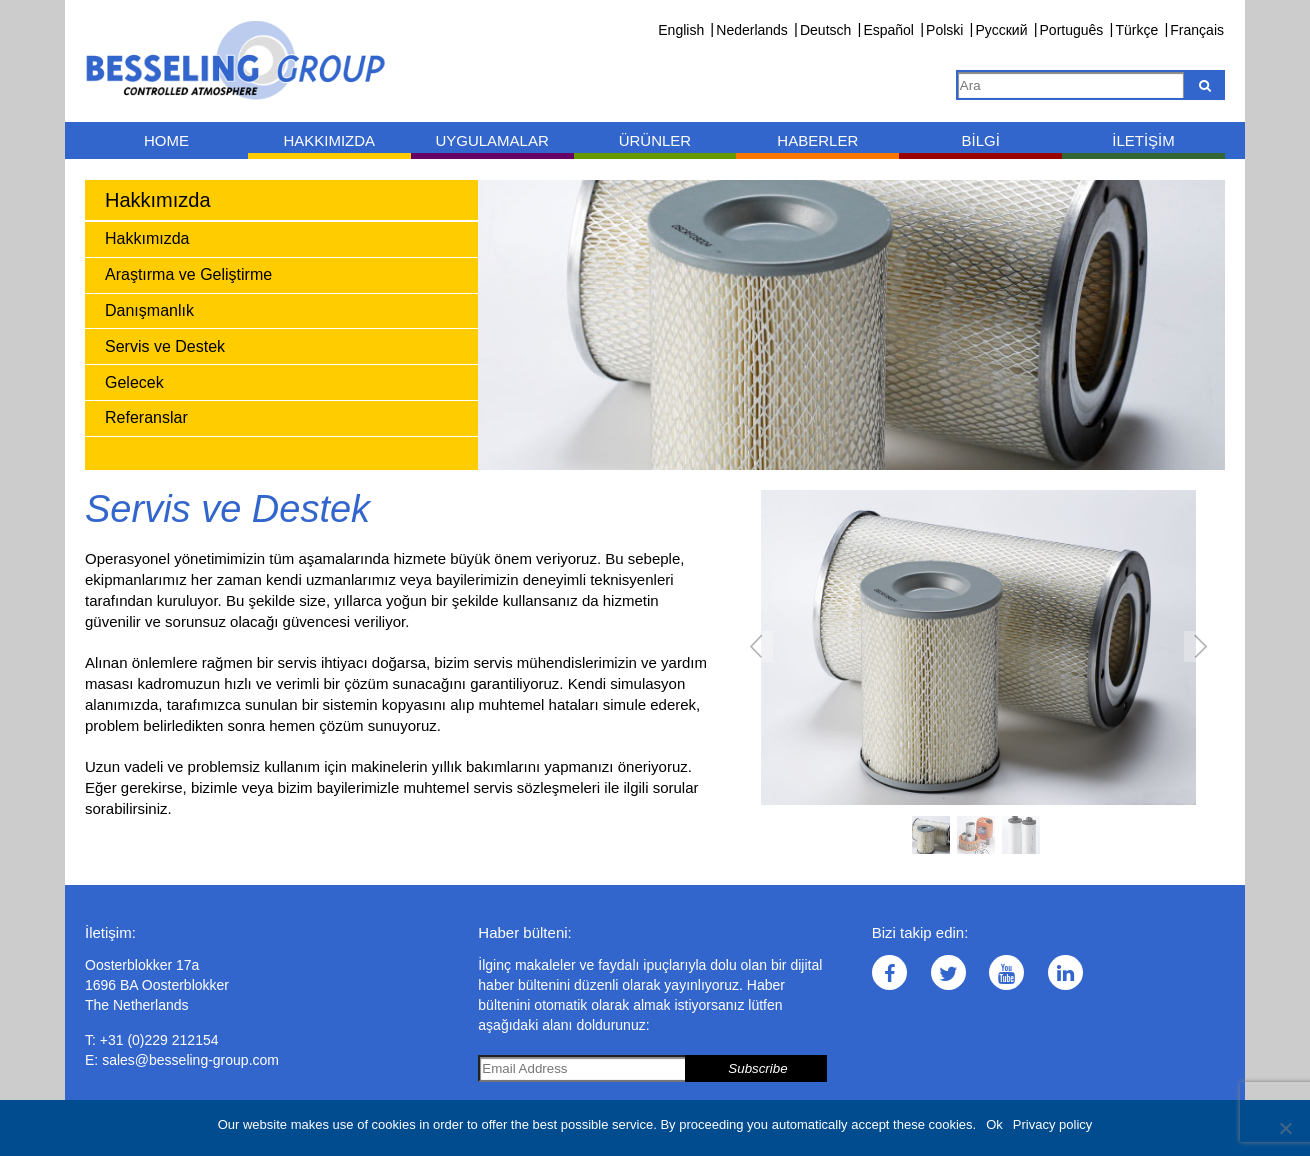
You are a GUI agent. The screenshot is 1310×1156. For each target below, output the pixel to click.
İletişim (1143, 140)
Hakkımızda (329, 140)
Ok (994, 1124)
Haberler (817, 140)
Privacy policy (1052, 1124)
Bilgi (980, 140)
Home (166, 140)
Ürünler (655, 140)
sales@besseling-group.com (190, 1060)
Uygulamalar (491, 140)
